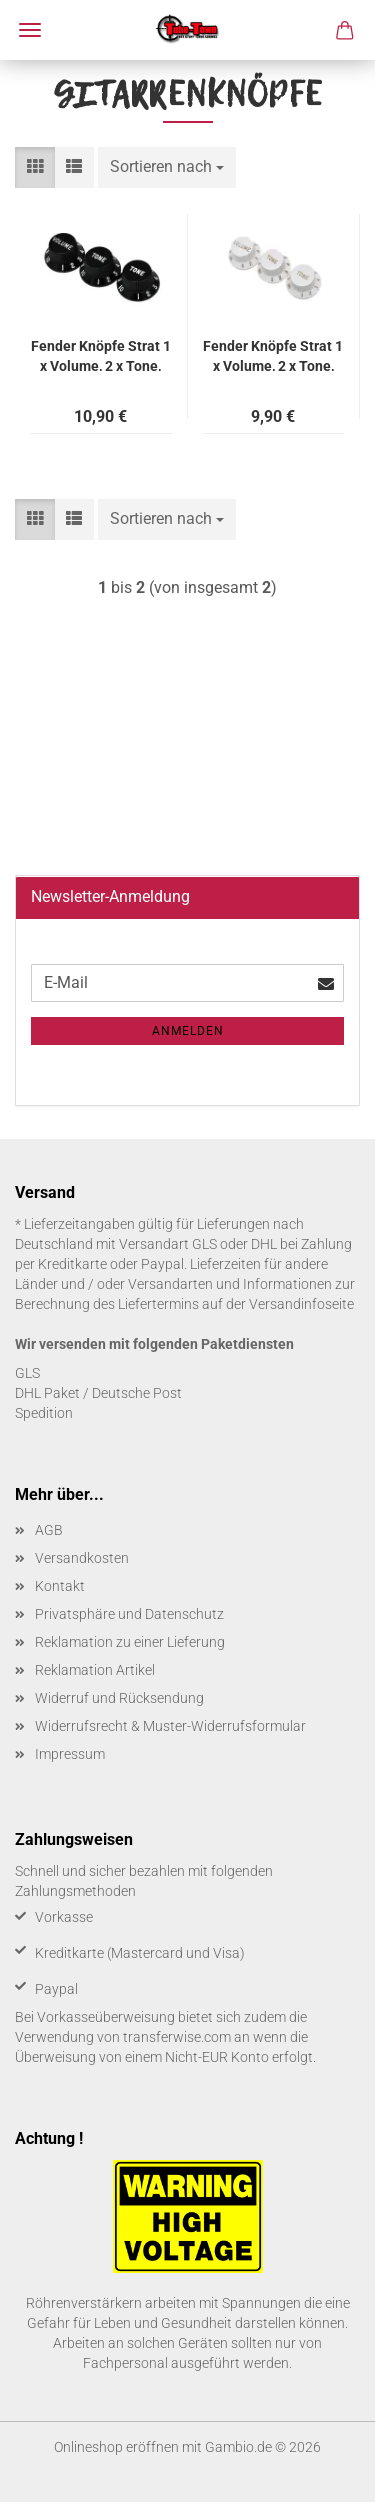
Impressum (70, 1754)
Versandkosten (82, 1558)
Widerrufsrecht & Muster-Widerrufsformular (170, 1726)
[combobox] (167, 167)
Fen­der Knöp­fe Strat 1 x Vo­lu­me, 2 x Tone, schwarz (101, 354)
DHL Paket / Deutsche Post (98, 1393)
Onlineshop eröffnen (116, 2447)
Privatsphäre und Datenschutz (129, 1614)
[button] (35, 167)
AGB (49, 1530)
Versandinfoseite (301, 1304)
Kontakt (60, 1586)
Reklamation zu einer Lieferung (130, 1642)
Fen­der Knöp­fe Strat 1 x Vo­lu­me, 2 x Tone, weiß (273, 354)
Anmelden (188, 1031)
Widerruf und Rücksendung (119, 1698)
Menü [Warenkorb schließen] (30, 30)
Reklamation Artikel (95, 1670)
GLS (27, 1373)
